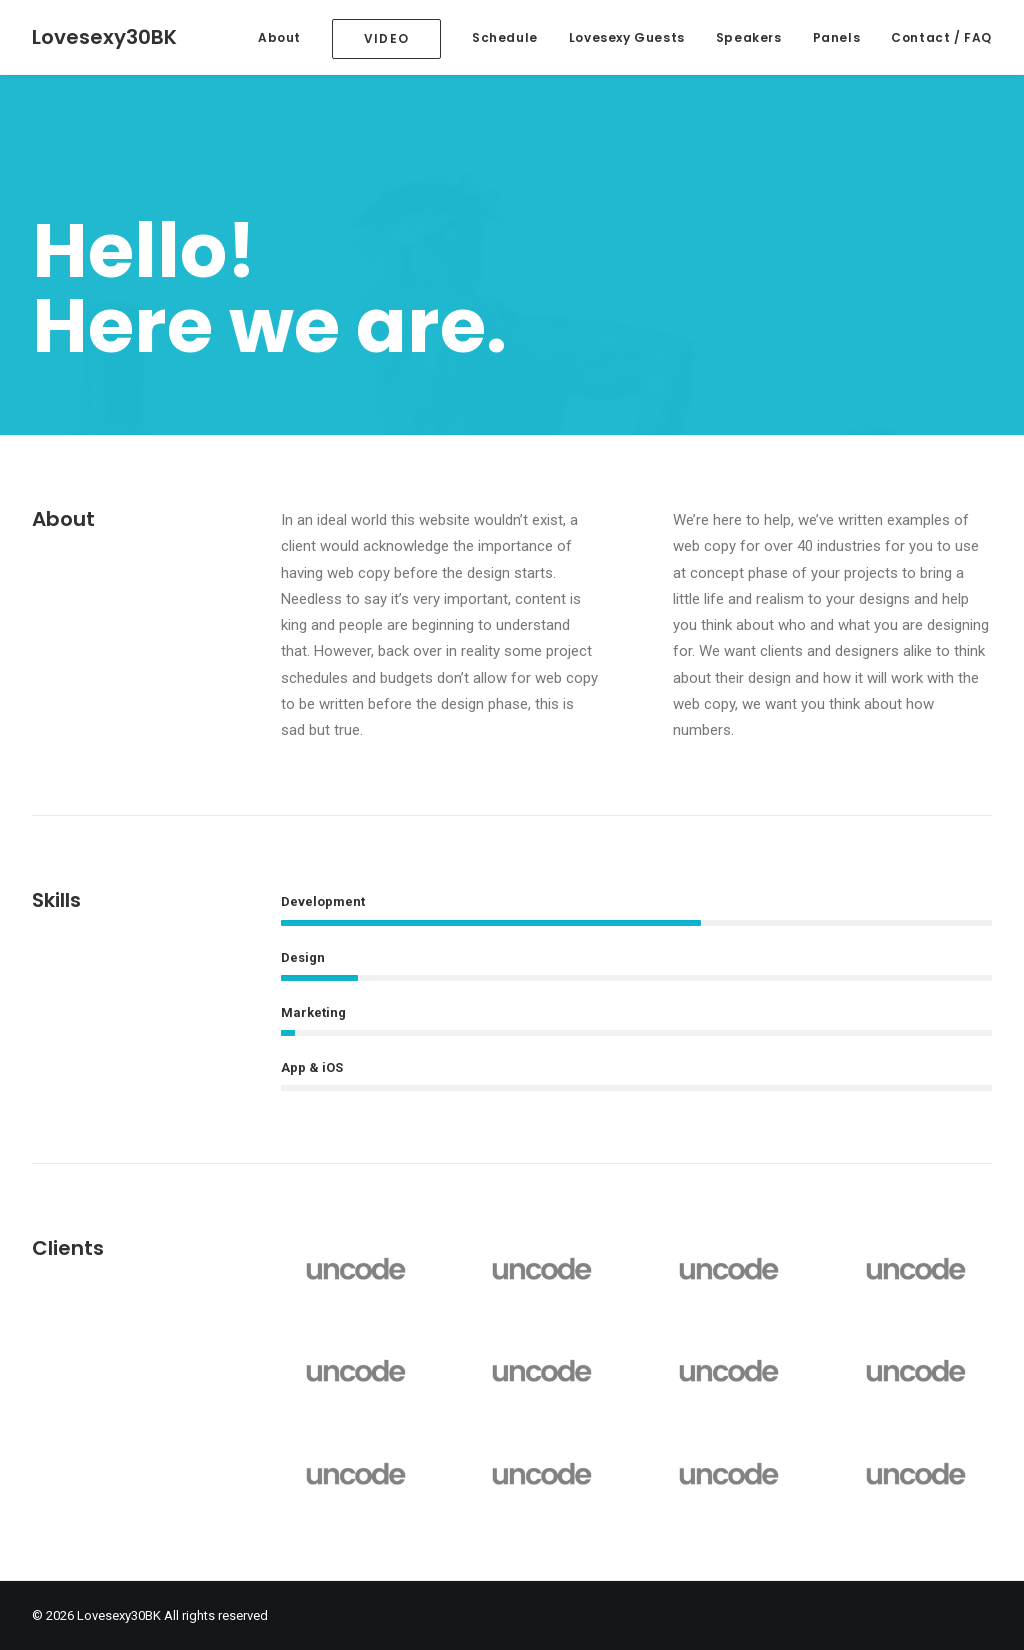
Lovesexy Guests (627, 37)
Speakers (749, 37)
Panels (837, 37)
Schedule (505, 37)
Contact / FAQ (941, 37)
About (279, 37)
